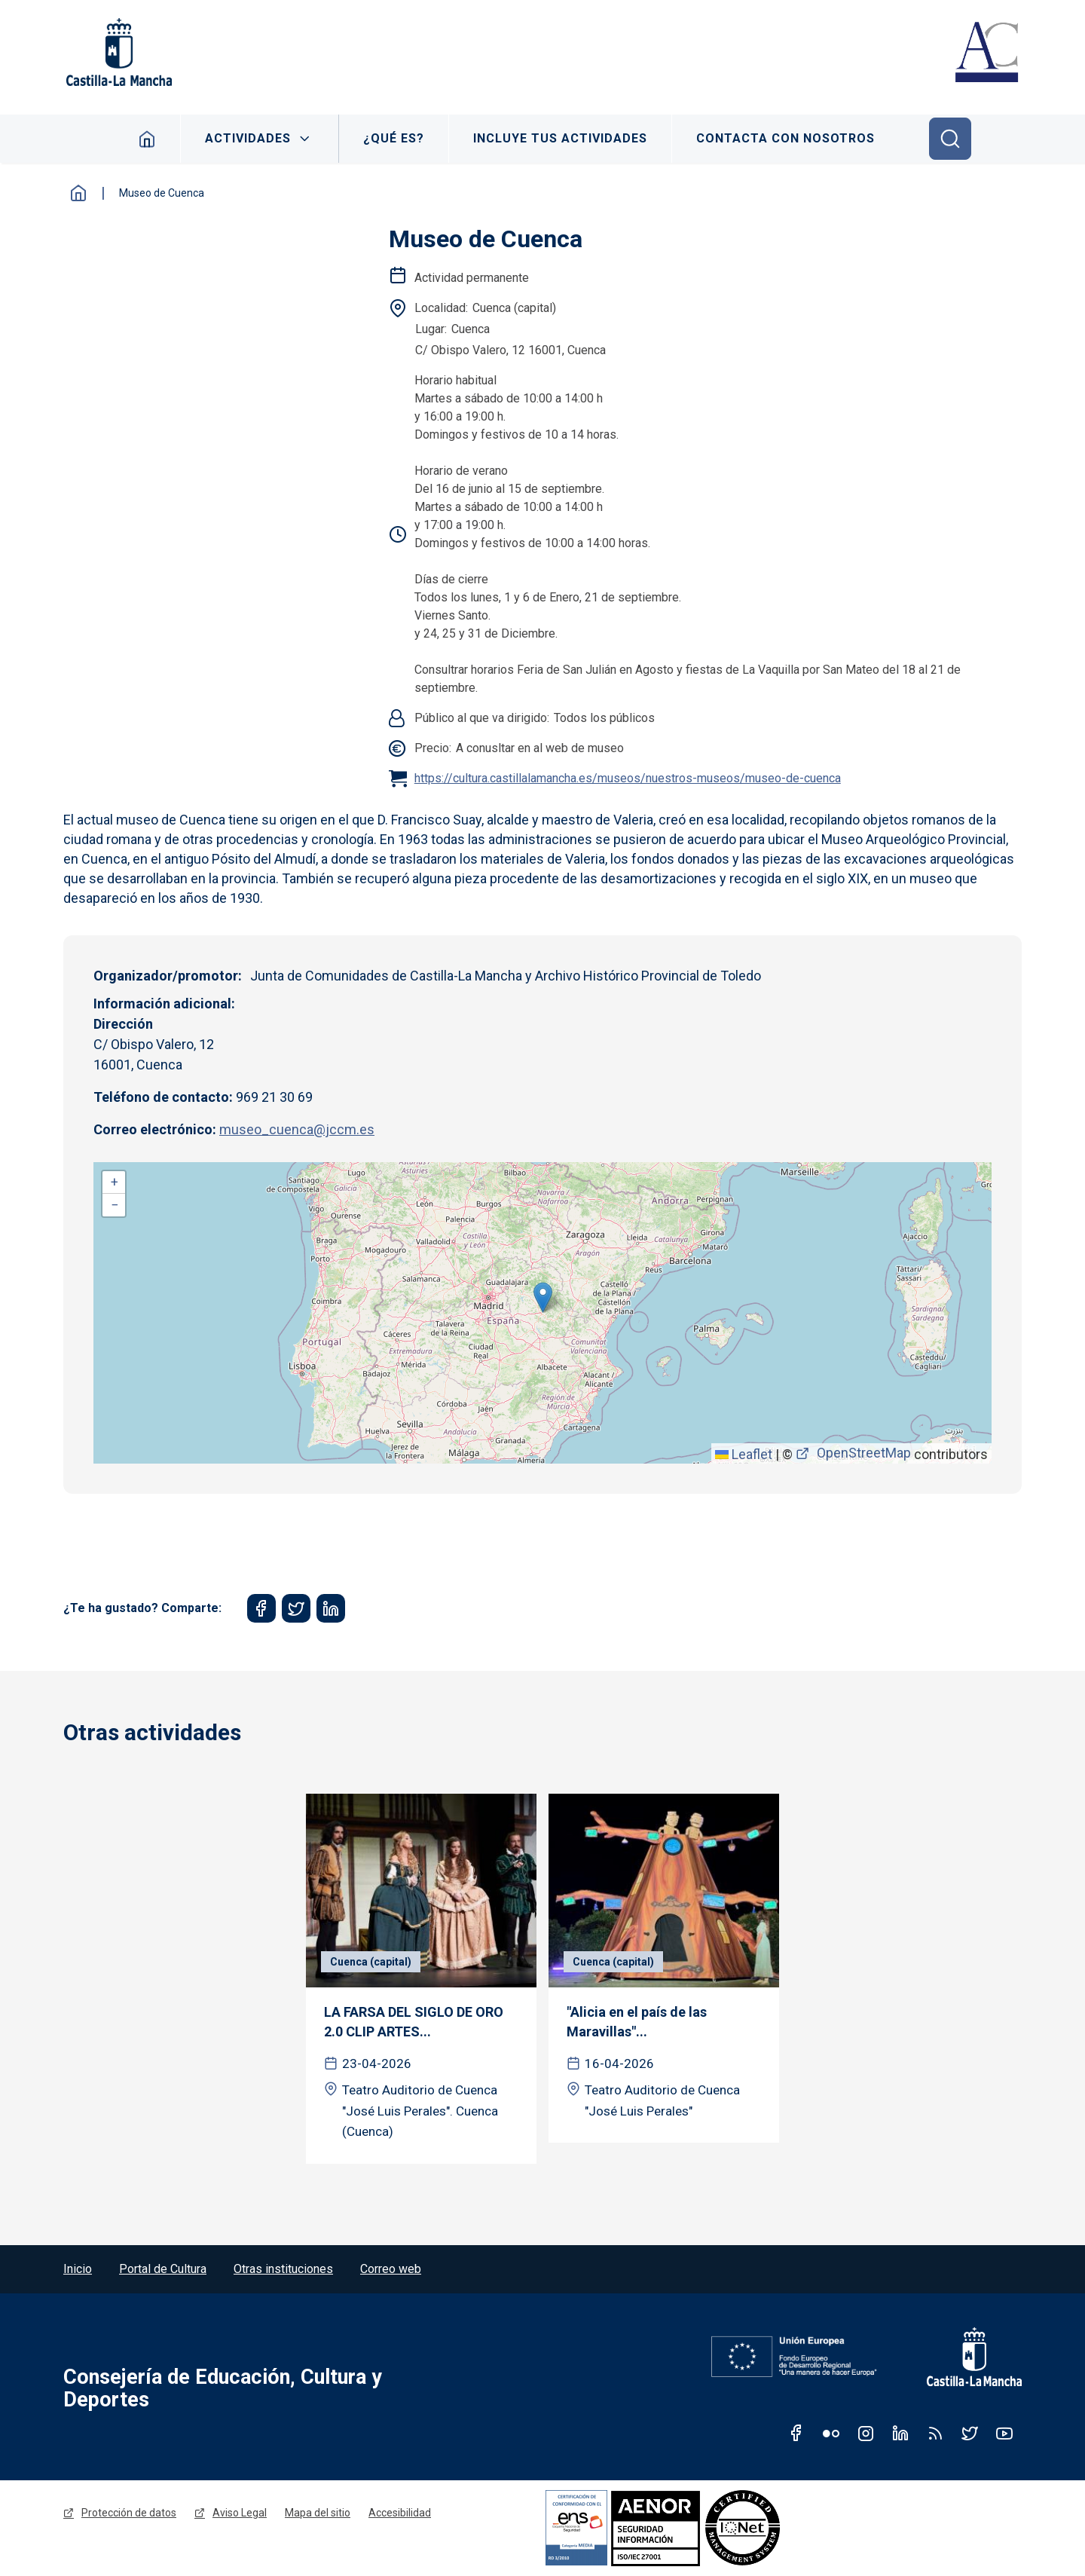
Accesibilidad (399, 2513)
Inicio (147, 139)
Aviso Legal (239, 2513)
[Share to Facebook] (261, 1608)
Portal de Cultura (162, 2269)
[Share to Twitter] (296, 1608)
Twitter (969, 2433)
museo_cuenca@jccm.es (296, 1129)
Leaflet (743, 1454)
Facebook (796, 2433)
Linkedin (900, 2433)
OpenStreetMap (864, 1453)
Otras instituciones (283, 2269)
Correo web (390, 2269)
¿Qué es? (393, 138)
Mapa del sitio (317, 2513)
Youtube (1004, 2433)
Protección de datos (128, 2513)
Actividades (248, 138)
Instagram (865, 2433)
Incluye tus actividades (560, 138)
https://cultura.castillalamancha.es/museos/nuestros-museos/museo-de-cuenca (627, 778)
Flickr (831, 2433)
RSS (935, 2433)
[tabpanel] (421, 1978)
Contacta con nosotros (785, 138)
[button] (542, 1297)
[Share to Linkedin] (330, 1608)
